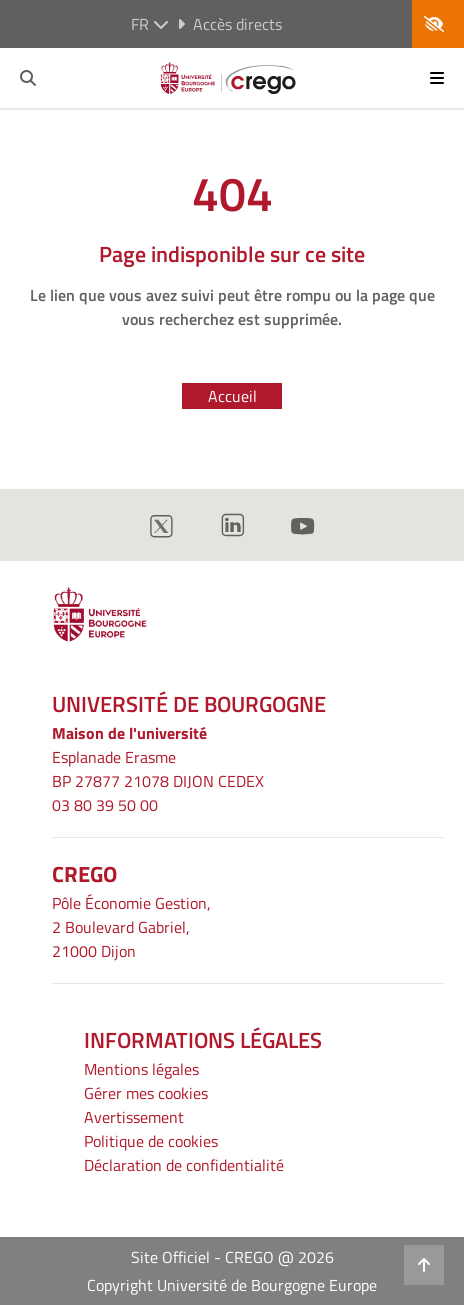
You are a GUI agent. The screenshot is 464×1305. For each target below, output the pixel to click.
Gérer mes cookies (146, 1093)
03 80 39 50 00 (105, 805)
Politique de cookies (151, 1141)
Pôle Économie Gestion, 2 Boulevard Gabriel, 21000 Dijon (131, 927)
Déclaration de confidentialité (184, 1165)
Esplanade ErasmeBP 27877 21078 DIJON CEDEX (158, 769)
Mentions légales (141, 1069)
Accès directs (229, 24)
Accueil (232, 396)
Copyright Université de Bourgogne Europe (232, 1285)
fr (150, 24)
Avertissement (134, 1117)
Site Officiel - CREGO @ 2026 (232, 1257)
